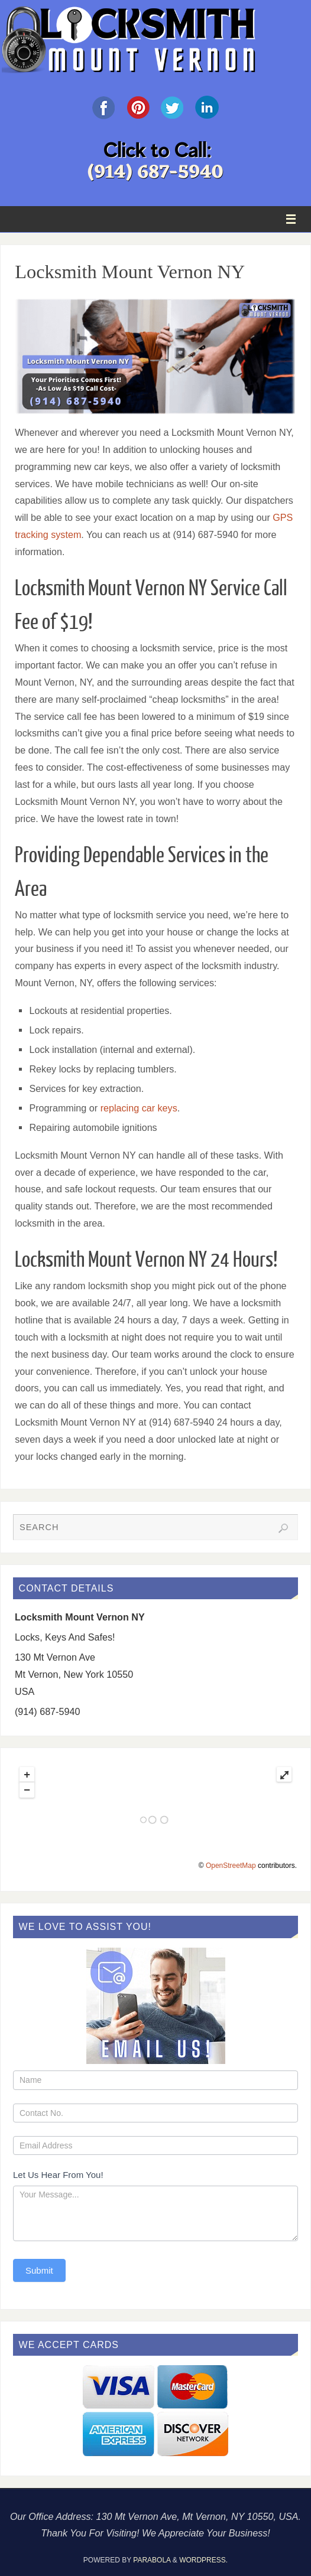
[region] (155, 356)
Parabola (151, 2560)
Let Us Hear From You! (58, 2175)
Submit (39, 2270)
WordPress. (203, 2560)
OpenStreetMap (231, 1865)
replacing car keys (139, 1108)
